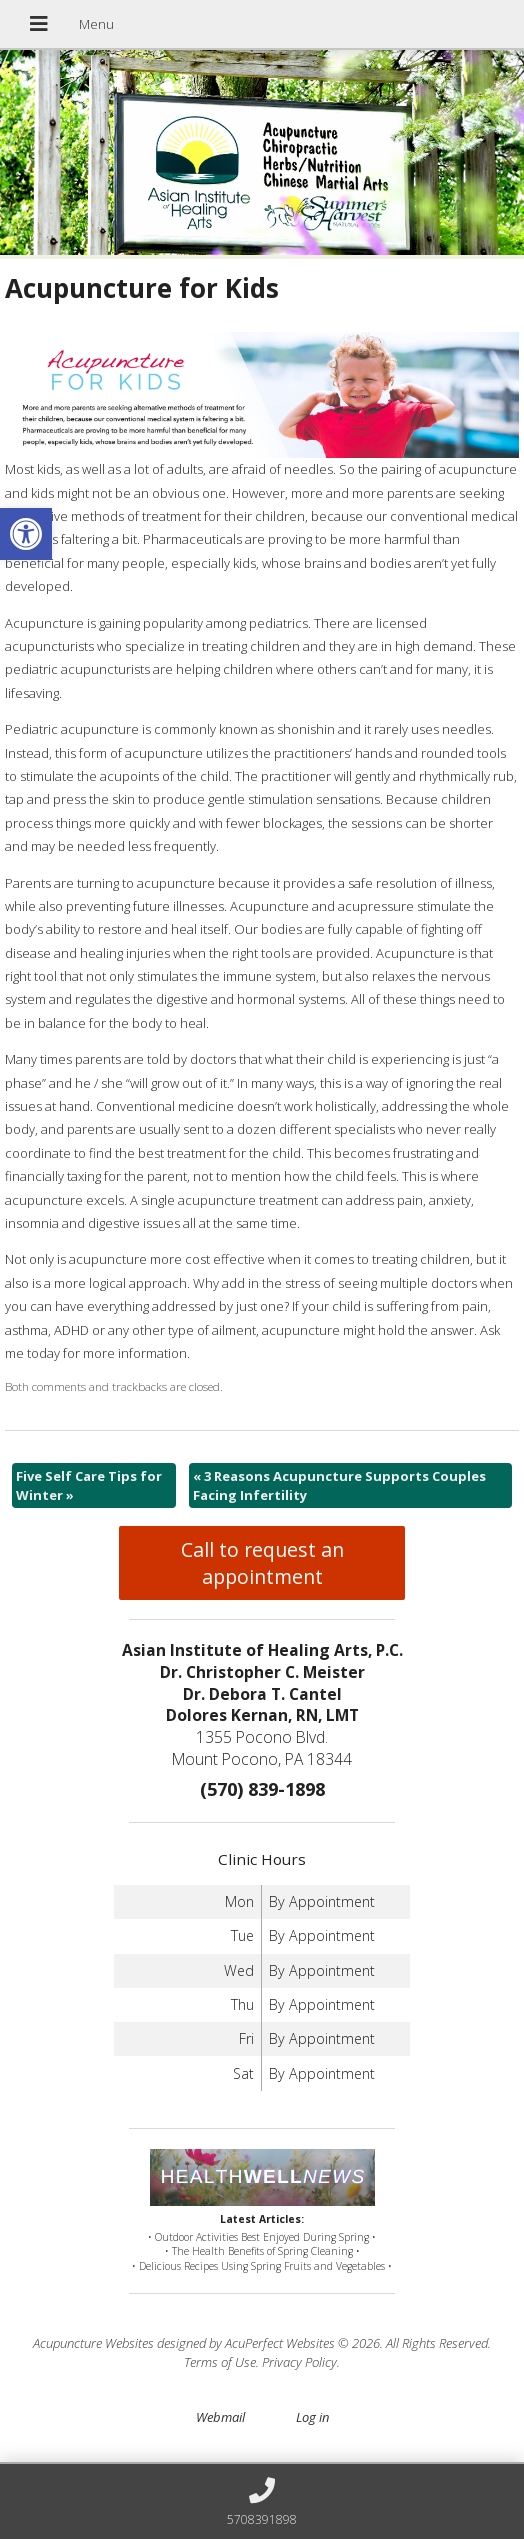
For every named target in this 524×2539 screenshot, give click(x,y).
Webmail (220, 2417)
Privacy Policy (299, 2362)
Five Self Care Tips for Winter (89, 1485)
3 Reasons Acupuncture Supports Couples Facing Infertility (339, 1485)
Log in (312, 2417)
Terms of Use (220, 2362)
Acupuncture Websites (93, 2343)
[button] (26, 534)
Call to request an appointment (262, 1563)
